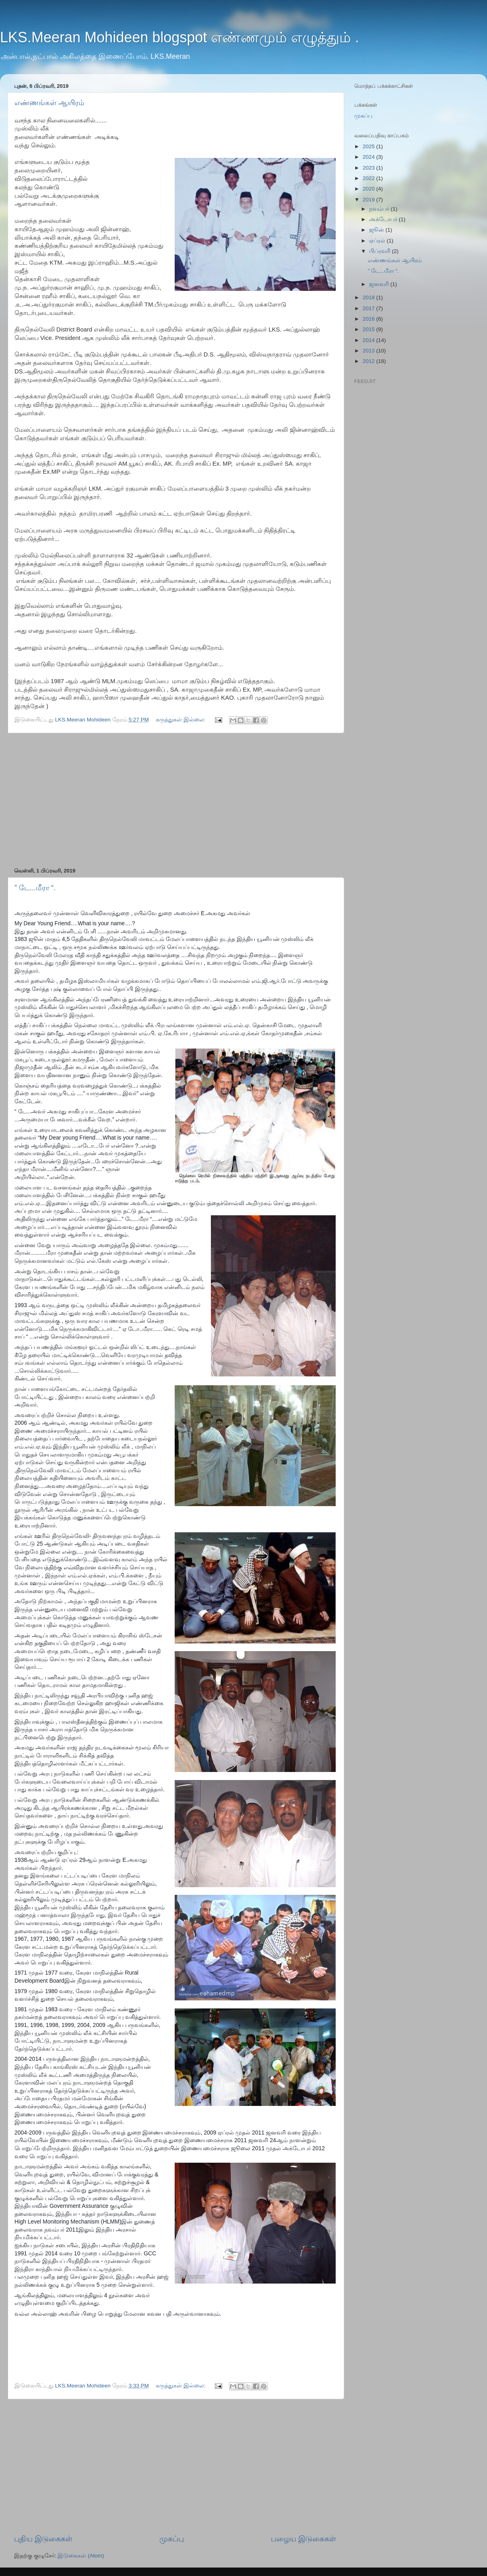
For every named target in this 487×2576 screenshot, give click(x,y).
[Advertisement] (175, 800)
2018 (369, 297)
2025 (369, 146)
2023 (369, 168)
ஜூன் (377, 230)
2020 (369, 189)
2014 (369, 340)
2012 (369, 361)
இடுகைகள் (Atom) (81, 2556)
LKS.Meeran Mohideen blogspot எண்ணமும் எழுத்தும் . (179, 37)
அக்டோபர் (384, 219)
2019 (369, 200)
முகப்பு (171, 2539)
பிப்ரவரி (380, 251)
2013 (369, 351)
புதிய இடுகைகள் (43, 2539)
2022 (369, 178)
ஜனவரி (379, 284)
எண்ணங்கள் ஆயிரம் (49, 103)
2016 (369, 319)
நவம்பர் (380, 209)
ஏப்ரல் (378, 241)
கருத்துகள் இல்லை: (181, 720)
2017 (369, 308)
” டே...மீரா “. (35, 888)
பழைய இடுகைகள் (303, 2539)
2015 (369, 329)
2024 (369, 157)
